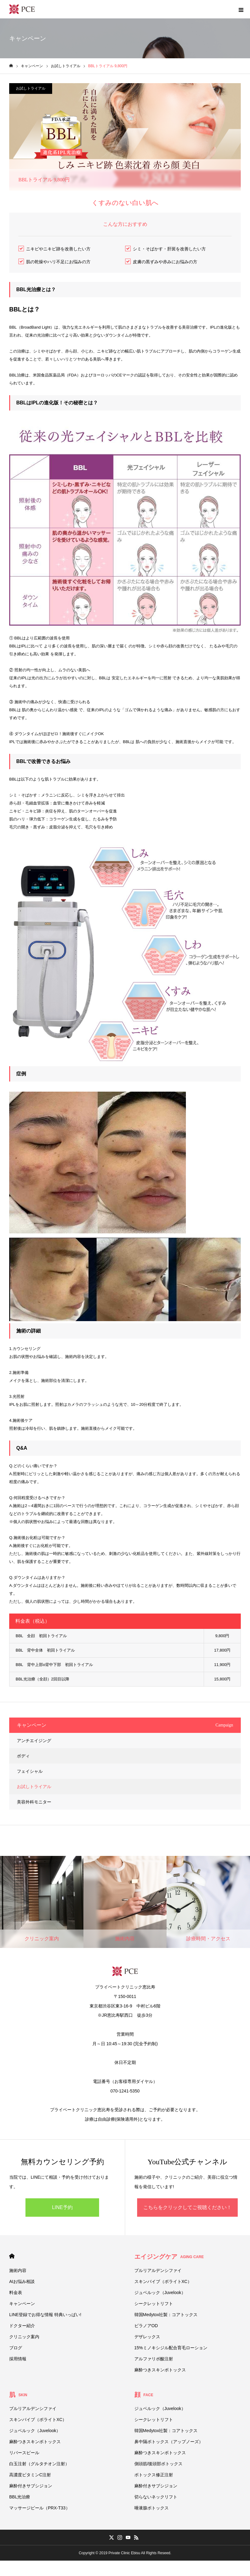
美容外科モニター (34, 1801)
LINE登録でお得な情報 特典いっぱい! (45, 2314)
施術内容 (17, 2270)
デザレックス (147, 2336)
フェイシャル (30, 1771)
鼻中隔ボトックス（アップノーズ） (168, 2441)
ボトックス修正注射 (153, 2474)
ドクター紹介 (22, 2325)
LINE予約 (62, 2207)
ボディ (23, 1755)
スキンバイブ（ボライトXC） (163, 2281)
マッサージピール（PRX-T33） (39, 2507)
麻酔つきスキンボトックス (160, 2369)
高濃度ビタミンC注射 (30, 2474)
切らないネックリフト (155, 2496)
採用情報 (17, 2358)
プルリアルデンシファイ (158, 2270)
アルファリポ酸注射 (153, 2358)
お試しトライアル (30, 88)
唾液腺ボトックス (151, 2507)
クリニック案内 (24, 2336)
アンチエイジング (34, 1740)
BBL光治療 (19, 2496)
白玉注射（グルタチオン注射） (39, 2463)
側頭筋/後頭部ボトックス (158, 2463)
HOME (11, 2256)
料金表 (15, 2292)
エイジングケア (169, 2256)
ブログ (15, 2347)
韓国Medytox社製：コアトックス (166, 2314)
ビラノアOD (146, 2325)
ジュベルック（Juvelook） (160, 2292)
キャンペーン (22, 2303)
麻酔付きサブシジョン (30, 2485)
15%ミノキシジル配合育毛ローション (170, 2347)
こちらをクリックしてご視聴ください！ (187, 2207)
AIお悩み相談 (22, 2281)
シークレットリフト (153, 2303)
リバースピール (24, 2452)
